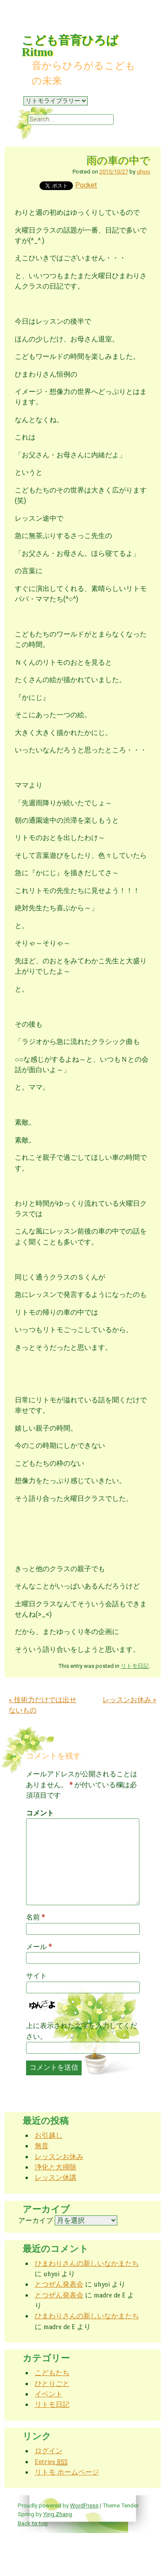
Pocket (86, 185)
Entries (51, 2462)
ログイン (49, 2451)
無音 (42, 2145)
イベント (49, 2394)
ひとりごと (52, 2383)
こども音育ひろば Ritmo (70, 46)
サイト (36, 1976)
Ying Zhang (57, 2513)
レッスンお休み (129, 1700)
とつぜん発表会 (59, 2284)
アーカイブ (35, 2220)
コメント (40, 1813)
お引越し (49, 2135)
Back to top (33, 2523)
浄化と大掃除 (55, 2167)
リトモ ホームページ (67, 2472)
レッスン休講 (55, 2177)
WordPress (84, 2505)
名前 (35, 1917)
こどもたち (52, 2372)
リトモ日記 (135, 1666)
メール (39, 1947)
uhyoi (143, 171)
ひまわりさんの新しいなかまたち (87, 2263)
